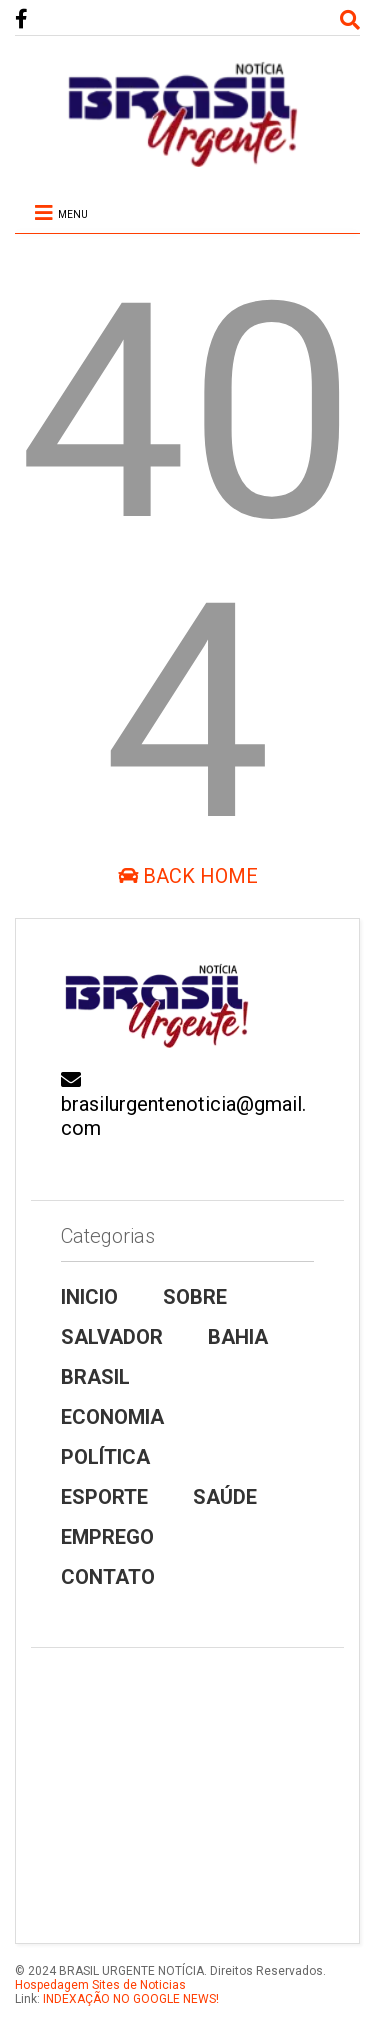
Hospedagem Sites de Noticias (100, 1985)
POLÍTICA (105, 1457)
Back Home (188, 876)
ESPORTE (104, 1497)
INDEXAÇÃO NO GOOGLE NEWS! (129, 1999)
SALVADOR (112, 1337)
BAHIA (238, 1337)
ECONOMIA (112, 1417)
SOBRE (195, 1297)
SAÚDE (225, 1497)
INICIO (89, 1297)
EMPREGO (107, 1537)
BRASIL (95, 1377)
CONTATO (108, 1577)
